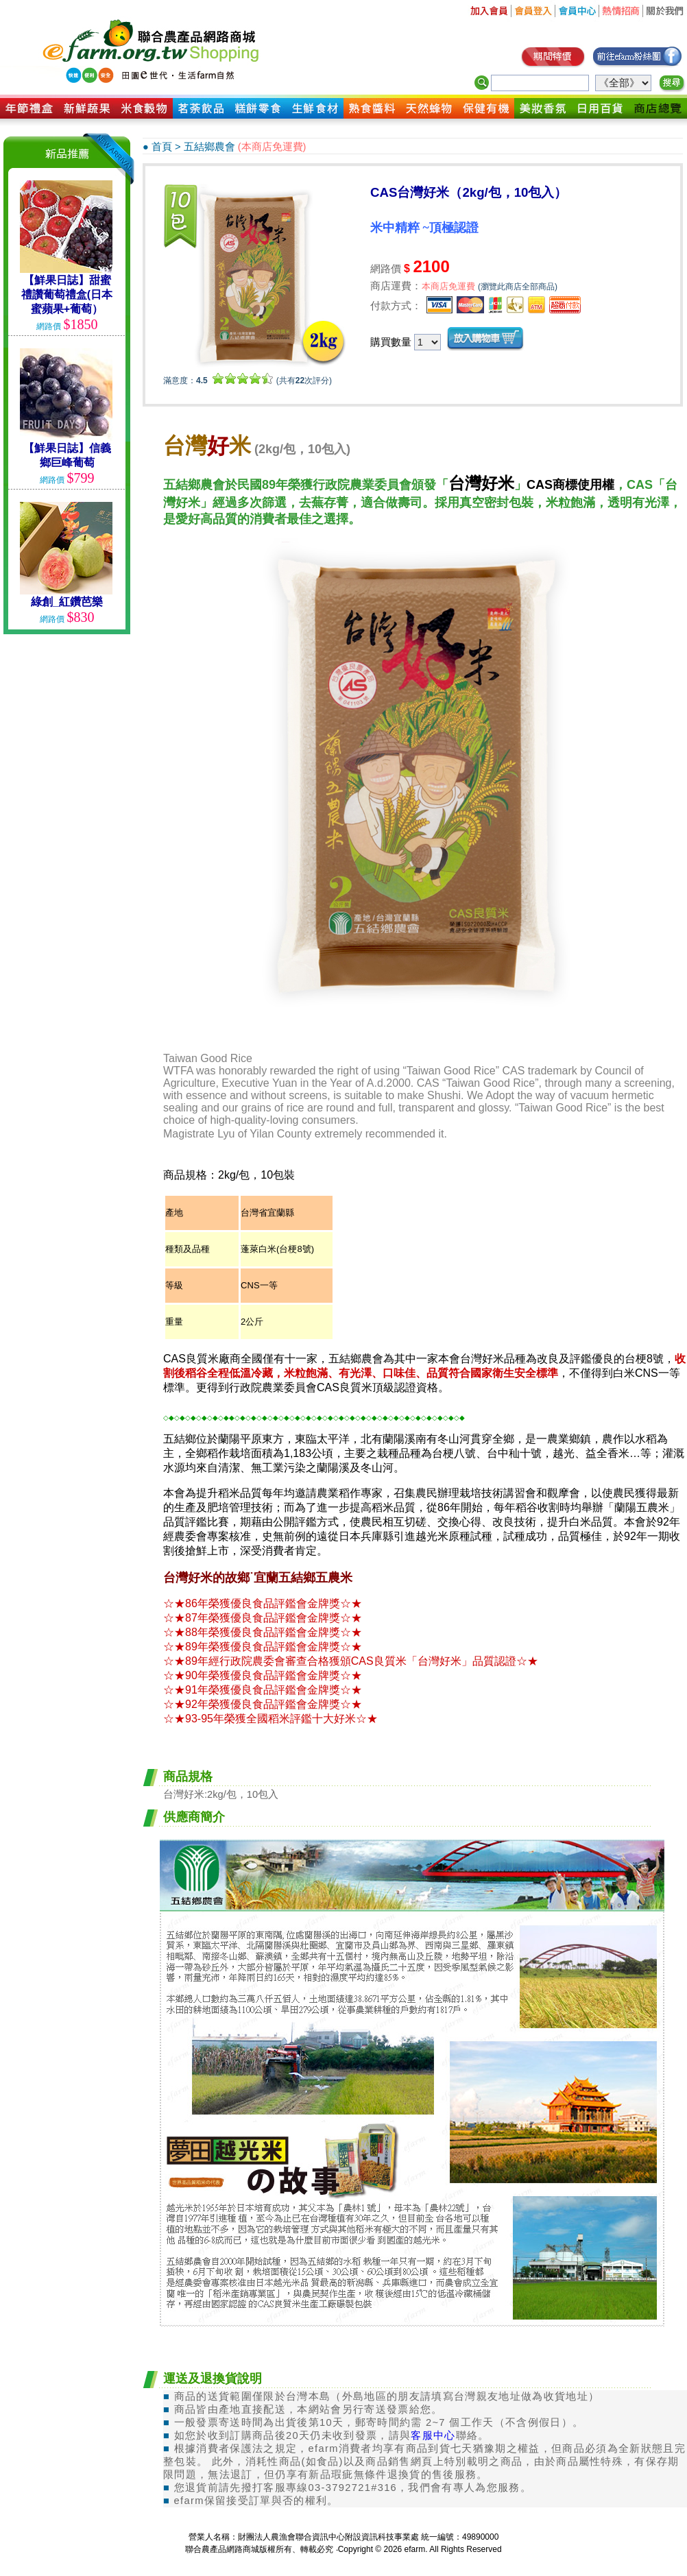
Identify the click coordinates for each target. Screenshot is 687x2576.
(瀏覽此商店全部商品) (517, 286)
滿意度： (185, 380)
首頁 (162, 146)
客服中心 (433, 2435)
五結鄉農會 (209, 146)
